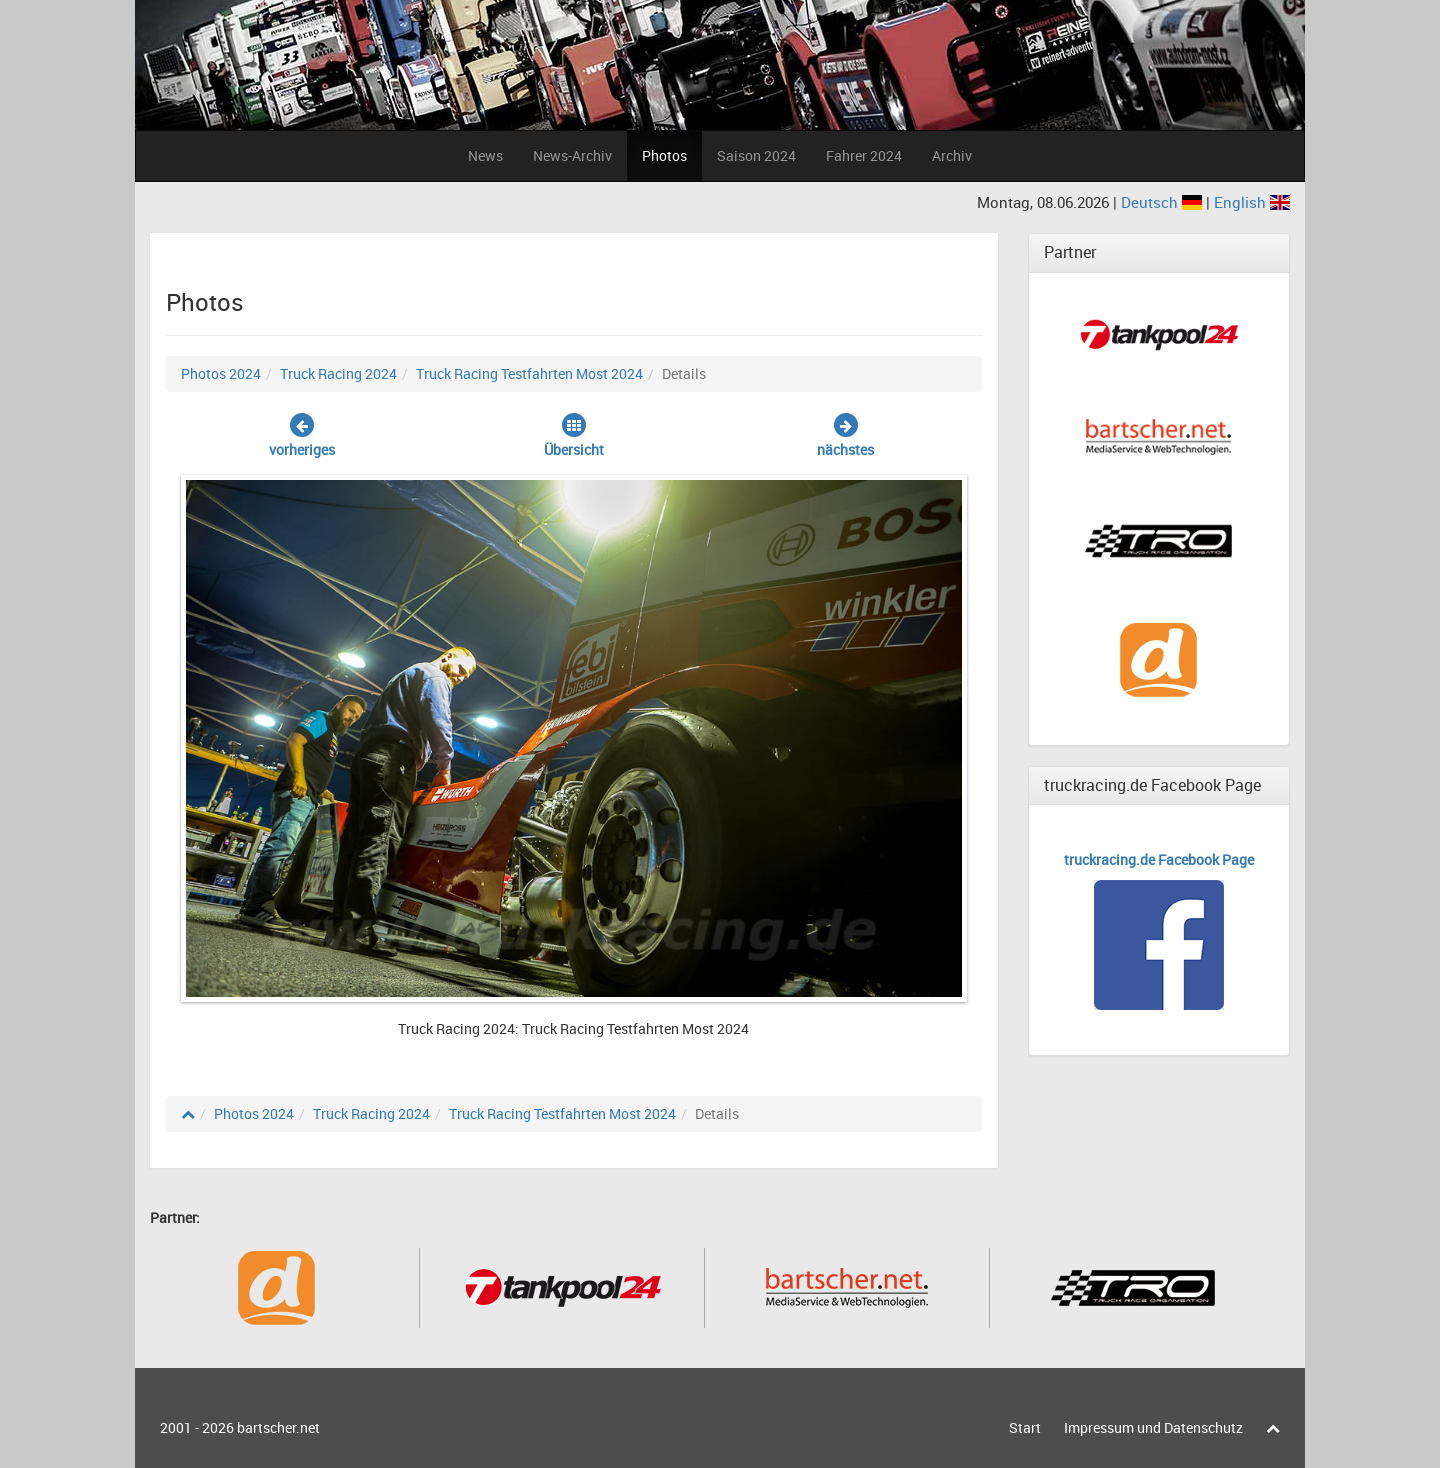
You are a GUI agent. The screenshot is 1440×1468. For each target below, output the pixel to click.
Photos (664, 155)
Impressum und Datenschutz (1153, 1427)
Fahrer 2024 (864, 155)
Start (1025, 1427)
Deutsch (1163, 202)
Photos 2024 (221, 373)
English (1252, 202)
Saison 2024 (756, 155)
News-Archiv (572, 155)
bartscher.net (278, 1427)
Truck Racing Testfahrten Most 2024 (529, 373)
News (485, 155)
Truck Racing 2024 (338, 373)
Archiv (952, 155)
